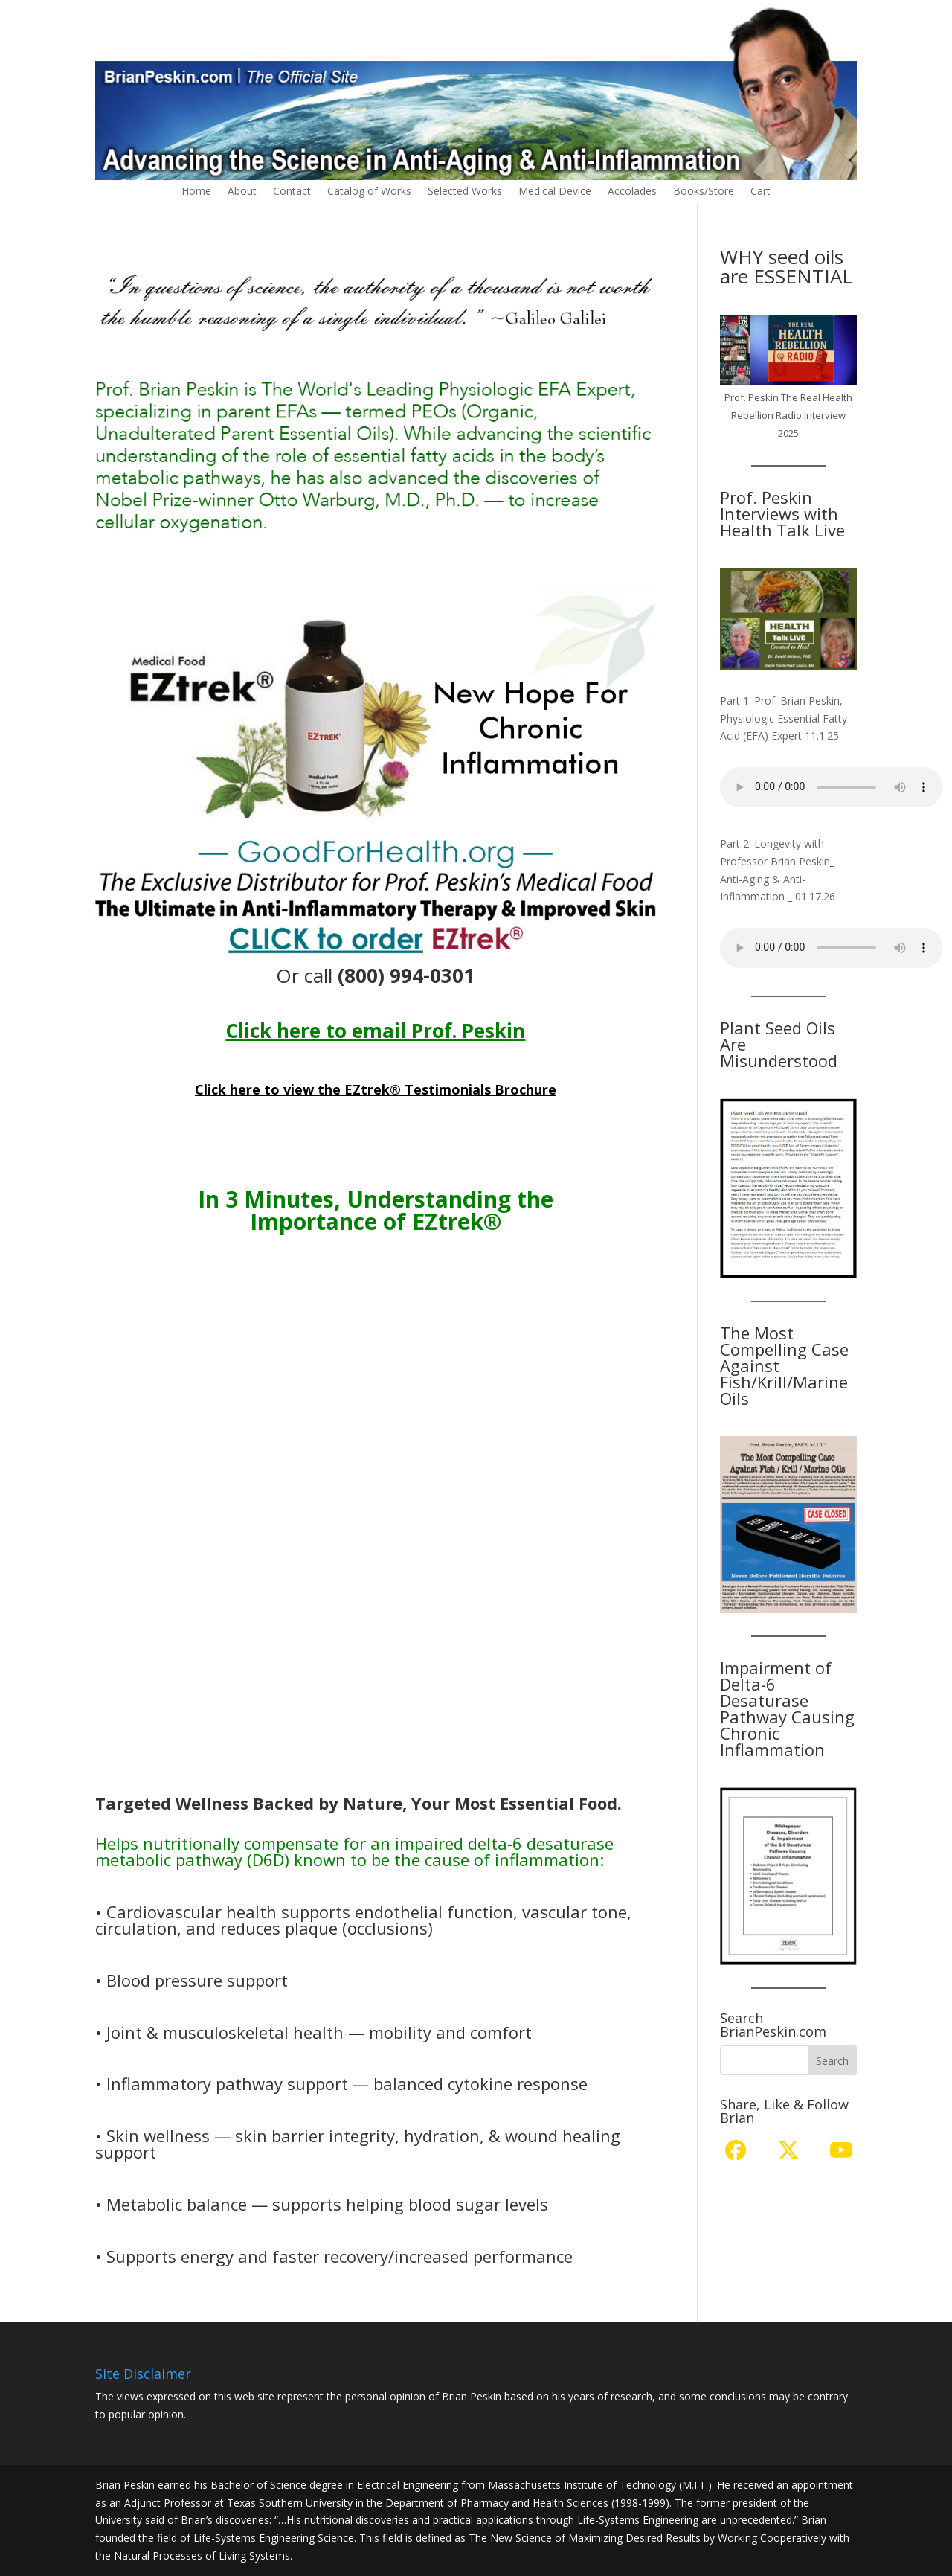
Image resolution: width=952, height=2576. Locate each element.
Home (196, 192)
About (242, 192)
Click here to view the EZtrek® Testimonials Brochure (375, 1089)
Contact (292, 192)
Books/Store (703, 192)
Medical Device (554, 192)
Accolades (632, 192)
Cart (760, 192)
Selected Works (465, 192)
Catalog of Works (369, 192)
